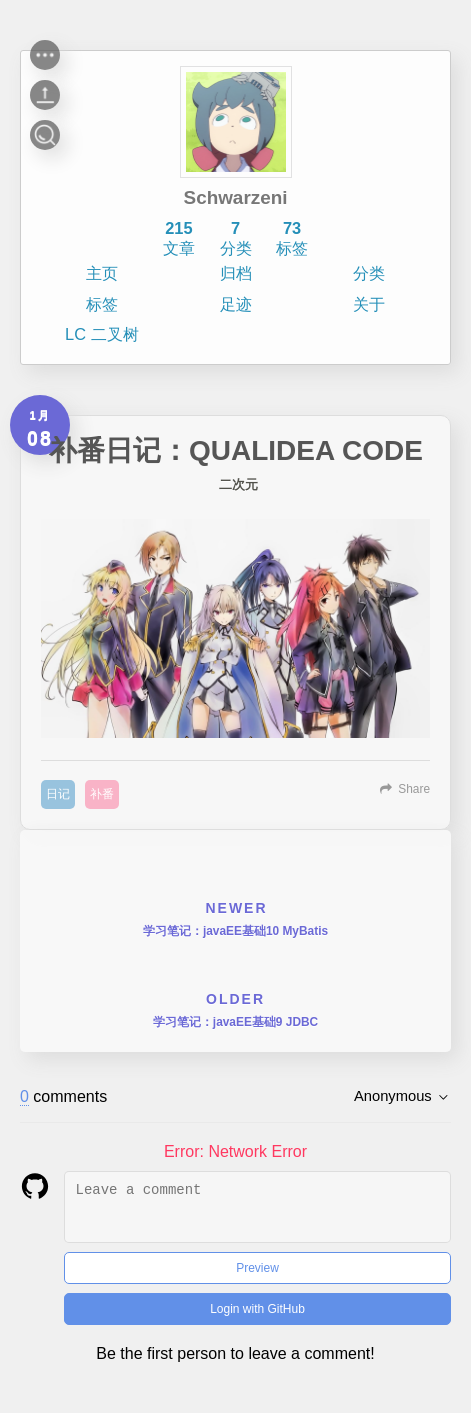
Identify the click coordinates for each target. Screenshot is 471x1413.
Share (414, 789)
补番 (102, 794)
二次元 (238, 485)
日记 (58, 794)
